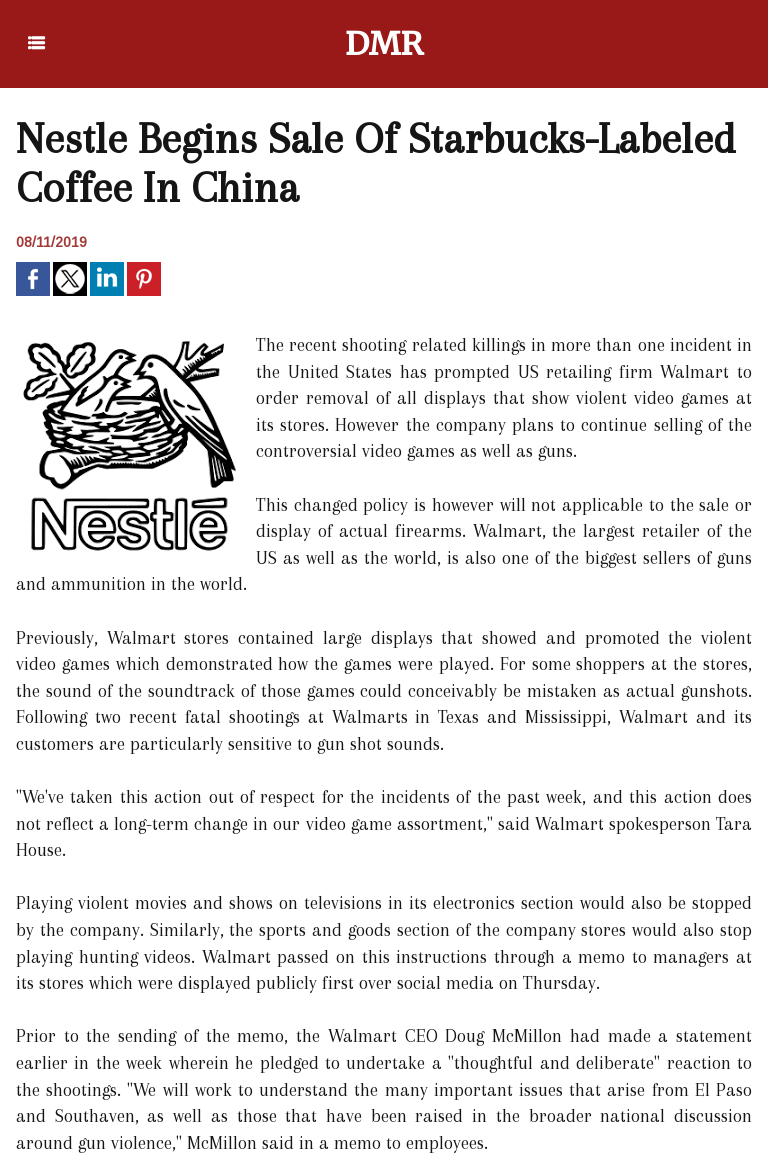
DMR (384, 44)
